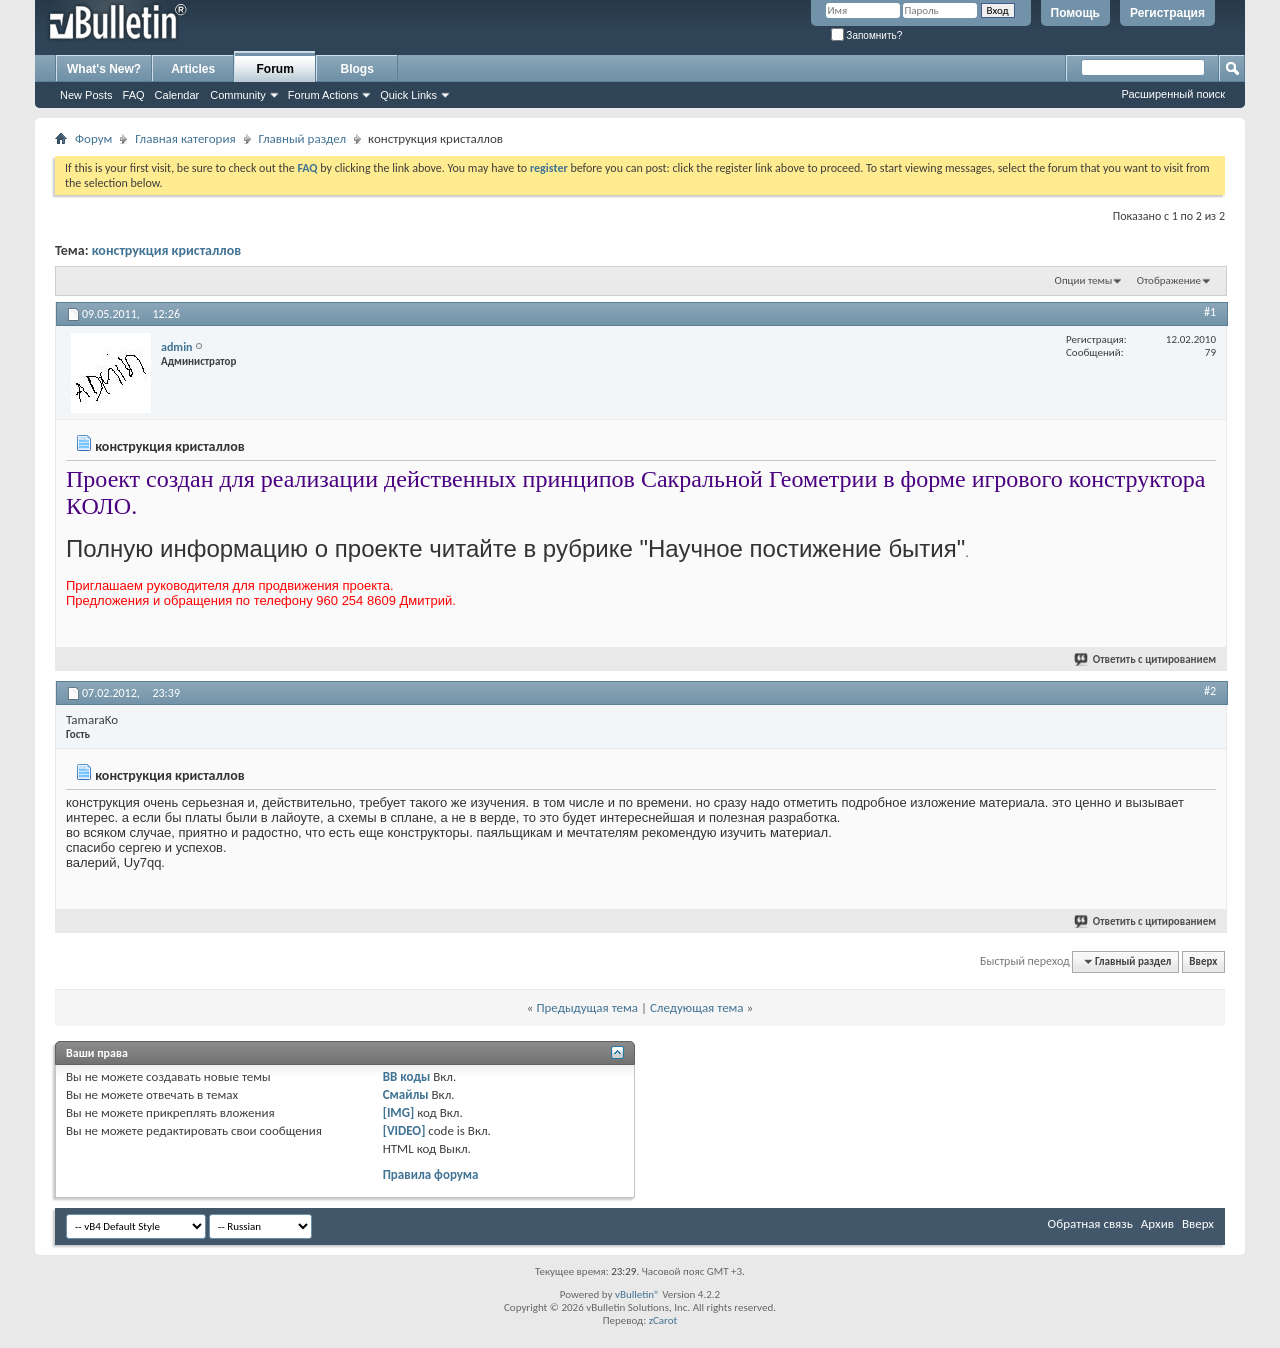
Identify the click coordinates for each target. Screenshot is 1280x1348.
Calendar (177, 95)
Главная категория (185, 138)
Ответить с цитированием (1146, 659)
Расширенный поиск (1173, 94)
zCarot (663, 1320)
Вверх (1203, 961)
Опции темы (1084, 280)
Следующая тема (697, 1007)
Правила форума (431, 1174)
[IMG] (399, 1112)
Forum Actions (323, 95)
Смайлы (406, 1094)
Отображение (1169, 280)
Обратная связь (1090, 1223)
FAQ (134, 95)
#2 (1210, 691)
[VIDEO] (404, 1130)
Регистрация (1167, 13)
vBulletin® (637, 1294)
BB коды (407, 1076)
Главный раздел (302, 138)
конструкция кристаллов (167, 250)
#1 (1210, 312)
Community (238, 95)
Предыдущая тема (587, 1007)
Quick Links (408, 95)
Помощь (1075, 13)
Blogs (357, 69)
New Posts (86, 95)
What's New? (104, 69)
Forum (275, 69)
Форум (93, 138)
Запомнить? (867, 35)
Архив (1157, 1223)
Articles (193, 69)
